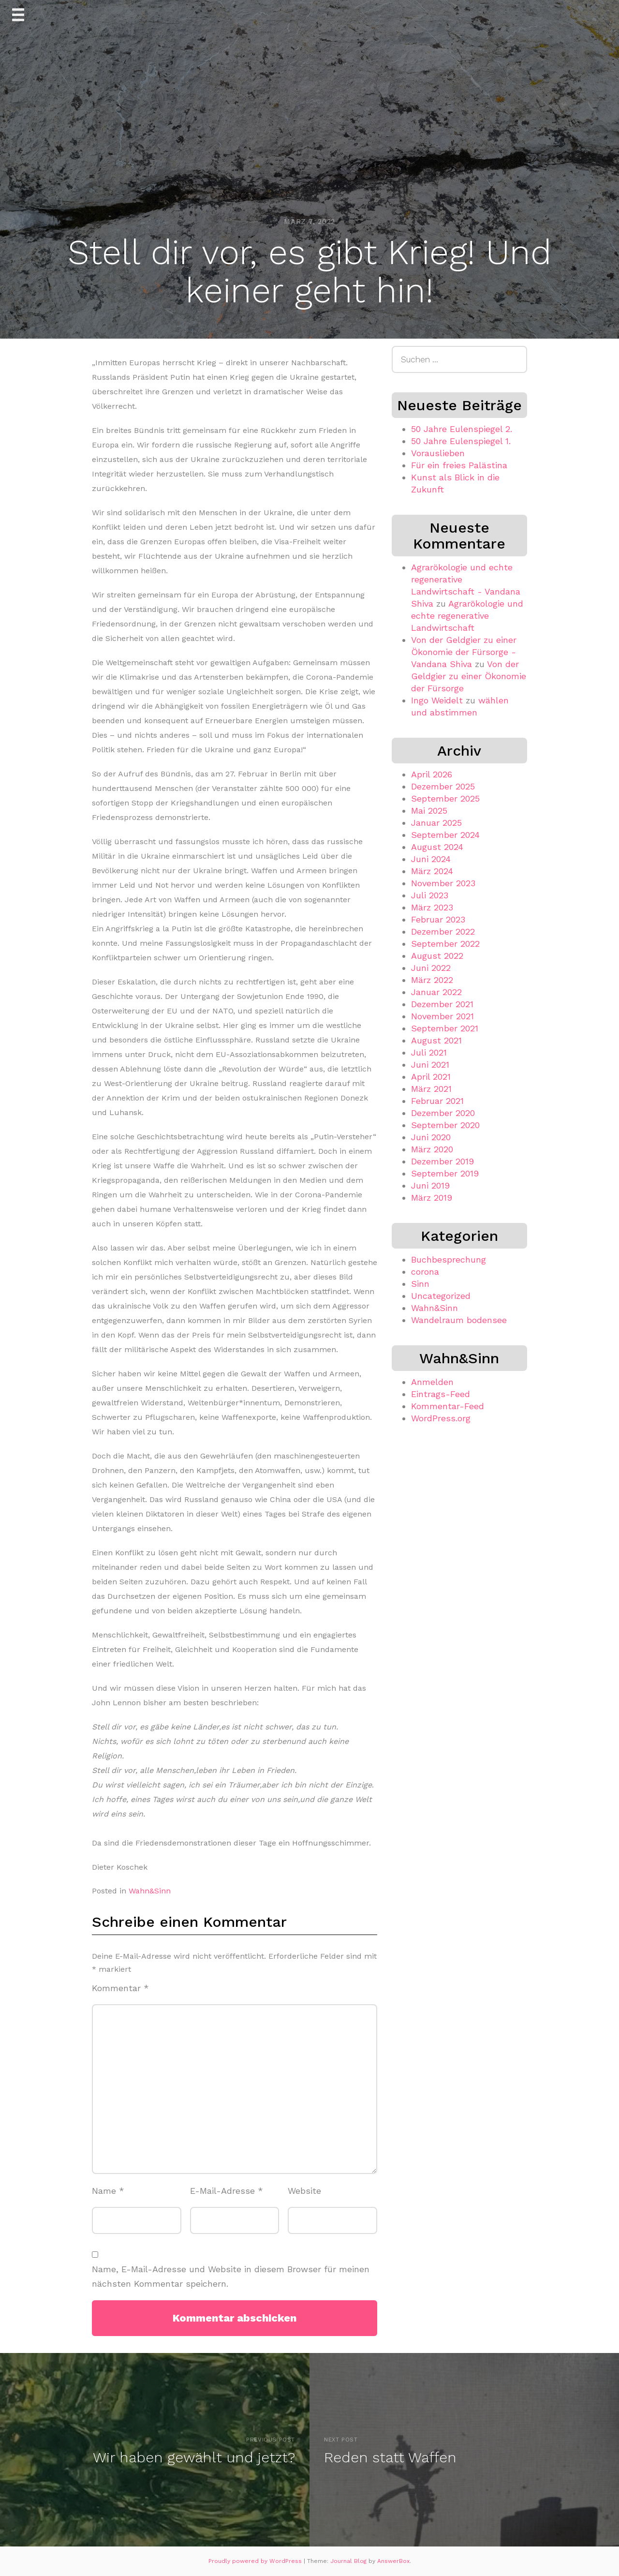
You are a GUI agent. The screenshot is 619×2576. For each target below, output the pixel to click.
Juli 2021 (429, 1052)
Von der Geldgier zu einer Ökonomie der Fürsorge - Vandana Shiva (463, 652)
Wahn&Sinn (150, 1890)
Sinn (420, 1284)
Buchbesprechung (448, 1259)
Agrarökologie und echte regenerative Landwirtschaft (467, 615)
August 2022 (437, 956)
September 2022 (445, 943)
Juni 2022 (431, 968)
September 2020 (445, 1125)
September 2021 (444, 1028)
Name (108, 2191)
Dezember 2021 (442, 1004)
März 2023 (432, 907)
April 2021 (431, 1077)
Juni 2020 (431, 1137)
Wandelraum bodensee (459, 1320)
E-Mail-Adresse (226, 2191)
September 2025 (445, 798)
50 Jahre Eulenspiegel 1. (461, 441)
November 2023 (443, 883)
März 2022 (432, 980)
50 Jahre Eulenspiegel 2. (461, 429)
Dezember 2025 (443, 786)
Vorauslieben (438, 453)
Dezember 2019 (442, 1161)
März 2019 (431, 1197)
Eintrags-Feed (440, 1394)
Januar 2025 (436, 823)
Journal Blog (349, 2561)
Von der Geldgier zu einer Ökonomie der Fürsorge (468, 676)
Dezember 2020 (443, 1113)
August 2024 (437, 847)
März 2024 (432, 871)
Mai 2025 (429, 810)
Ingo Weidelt (437, 700)
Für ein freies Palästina (459, 465)
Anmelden (432, 1382)
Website (304, 2191)
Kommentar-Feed (447, 1406)
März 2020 (432, 1149)
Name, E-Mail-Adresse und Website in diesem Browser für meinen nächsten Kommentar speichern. (230, 2276)
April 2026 (431, 774)
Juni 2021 (430, 1064)
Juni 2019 (430, 1185)
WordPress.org (441, 1418)
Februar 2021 (437, 1101)
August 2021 (436, 1040)
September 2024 (445, 835)
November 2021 (442, 1016)
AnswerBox (393, 2561)
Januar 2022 (436, 992)
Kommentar (120, 1988)
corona (425, 1271)
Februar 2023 (438, 919)
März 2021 (431, 1089)
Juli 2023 (429, 895)
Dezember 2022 (443, 931)
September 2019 (445, 1173)
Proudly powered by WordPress (256, 2561)
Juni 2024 (431, 859)
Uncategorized (441, 1296)
